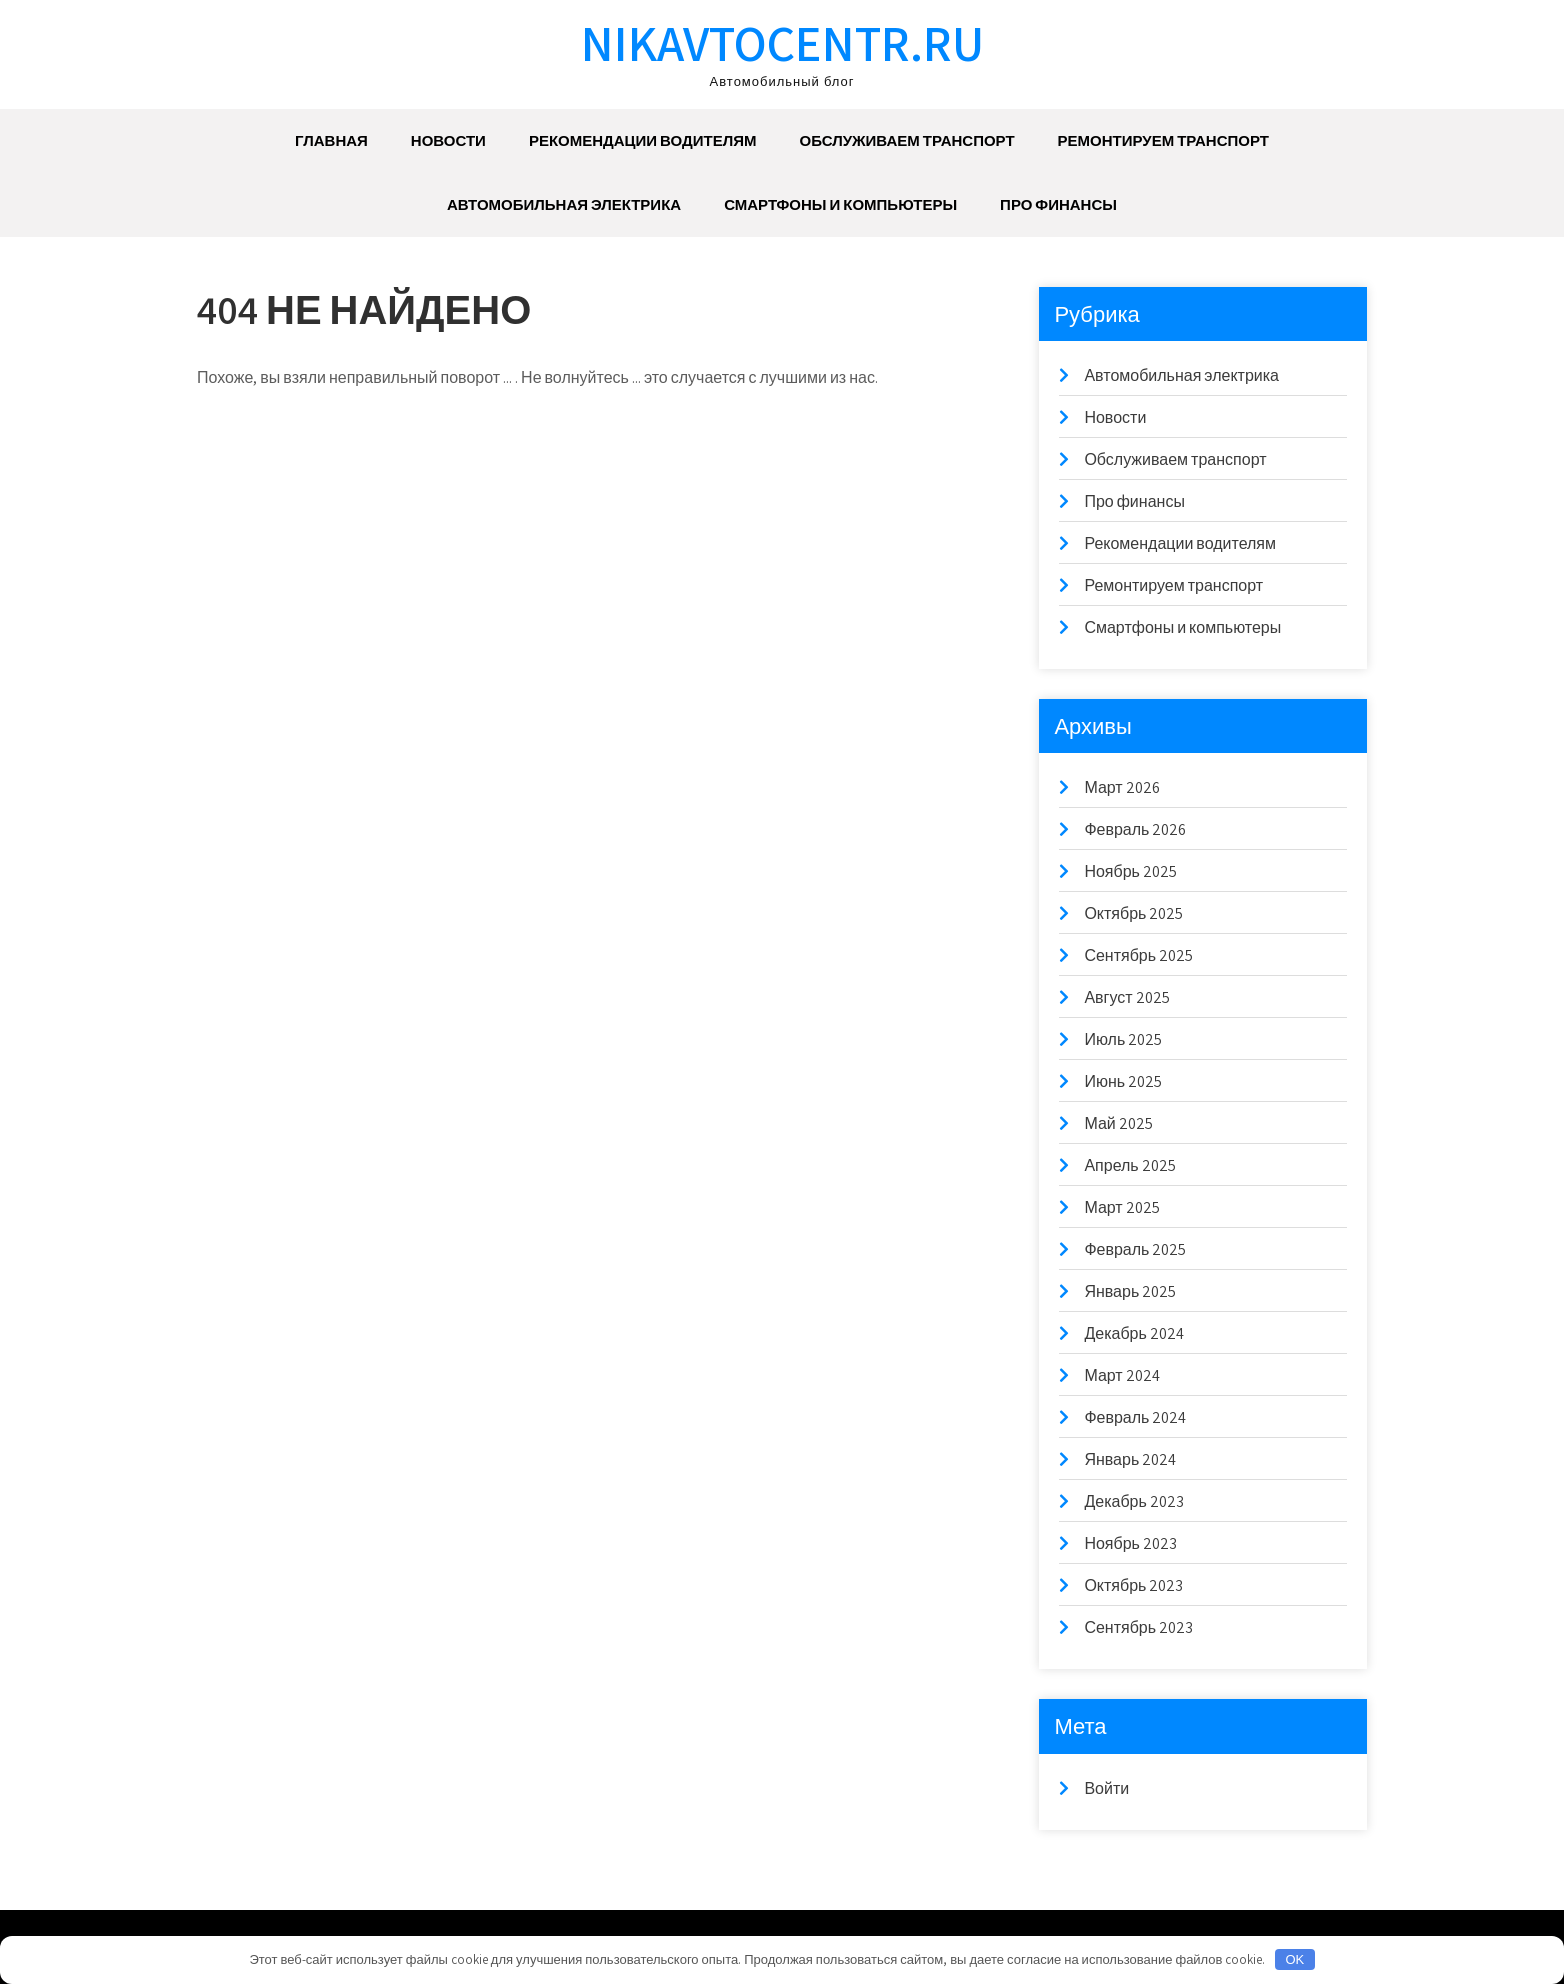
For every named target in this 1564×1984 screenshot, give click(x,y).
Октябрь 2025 (1133, 913)
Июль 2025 (1123, 1039)
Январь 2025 (1130, 1291)
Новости (448, 140)
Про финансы (1058, 204)
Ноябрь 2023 (1130, 1543)
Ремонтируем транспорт (1163, 140)
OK (1294, 1959)
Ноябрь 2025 (1130, 871)
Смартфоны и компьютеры (840, 204)
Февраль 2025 (1135, 1249)
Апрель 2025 (1129, 1165)
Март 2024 (1121, 1375)
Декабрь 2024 (1133, 1333)
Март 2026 (1121, 787)
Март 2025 (1121, 1207)
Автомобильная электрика (564, 204)
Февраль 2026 (1135, 829)
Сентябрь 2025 (1138, 955)
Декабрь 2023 (1133, 1501)
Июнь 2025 (1123, 1081)
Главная (331, 140)
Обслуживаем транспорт (906, 140)
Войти (1106, 1788)
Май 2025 (1118, 1123)
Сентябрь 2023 (1138, 1627)
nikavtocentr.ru (782, 42)
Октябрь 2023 (1133, 1585)
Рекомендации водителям (643, 140)
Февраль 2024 (1135, 1417)
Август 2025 (1126, 997)
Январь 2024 (1130, 1459)
